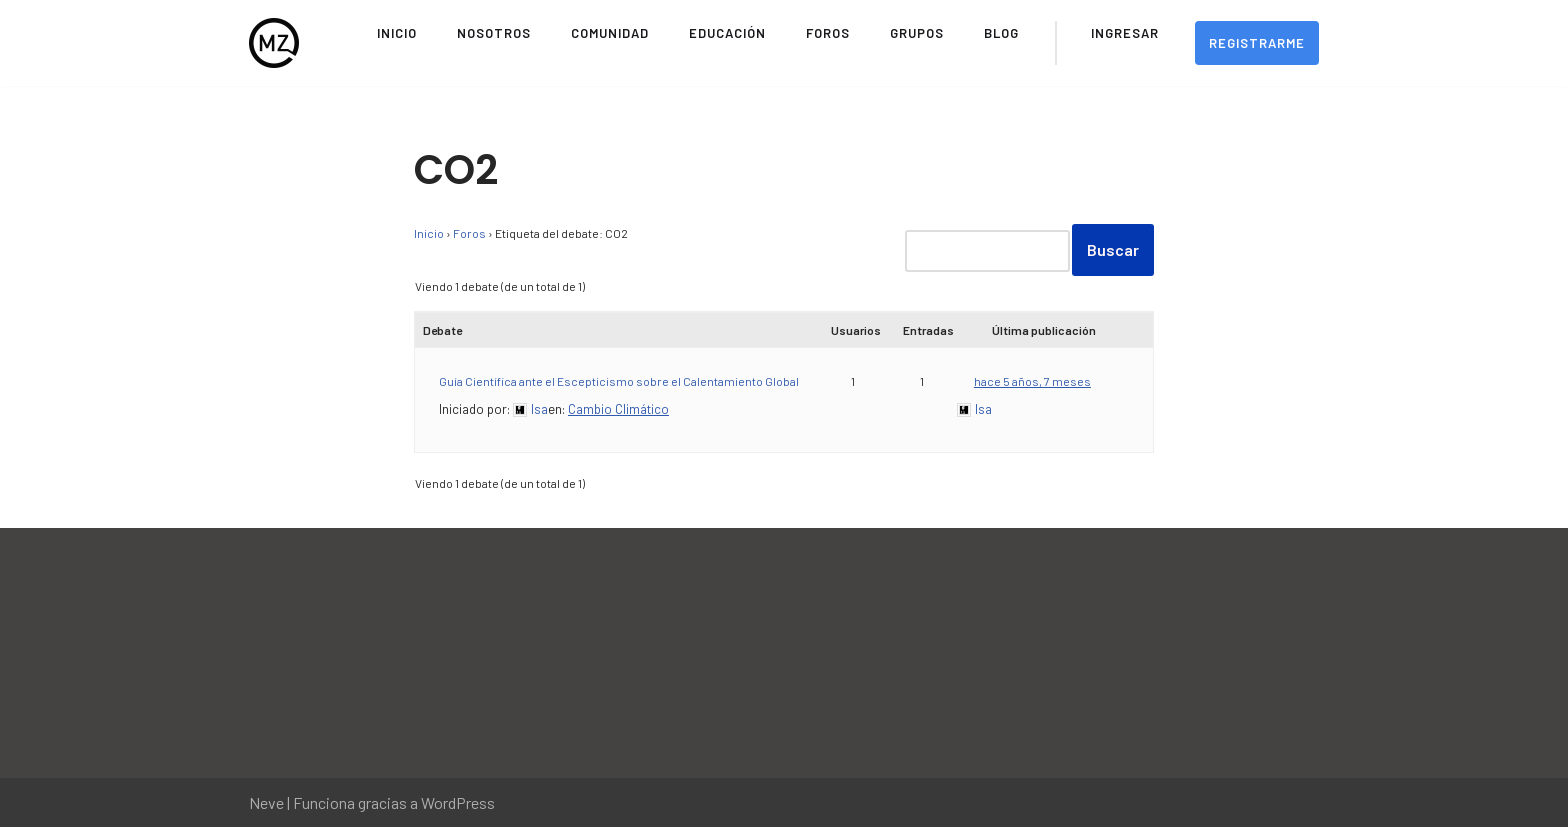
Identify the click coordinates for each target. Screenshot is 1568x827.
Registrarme (1257, 43)
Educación (727, 33)
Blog (1001, 33)
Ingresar (1125, 33)
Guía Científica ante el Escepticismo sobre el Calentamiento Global (619, 381)
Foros (828, 33)
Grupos (917, 33)
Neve (266, 802)
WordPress (458, 802)
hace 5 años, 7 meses (1032, 381)
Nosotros (494, 33)
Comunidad (610, 33)
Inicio (397, 33)
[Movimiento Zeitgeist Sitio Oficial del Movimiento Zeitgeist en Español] (274, 43)
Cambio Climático (618, 409)
